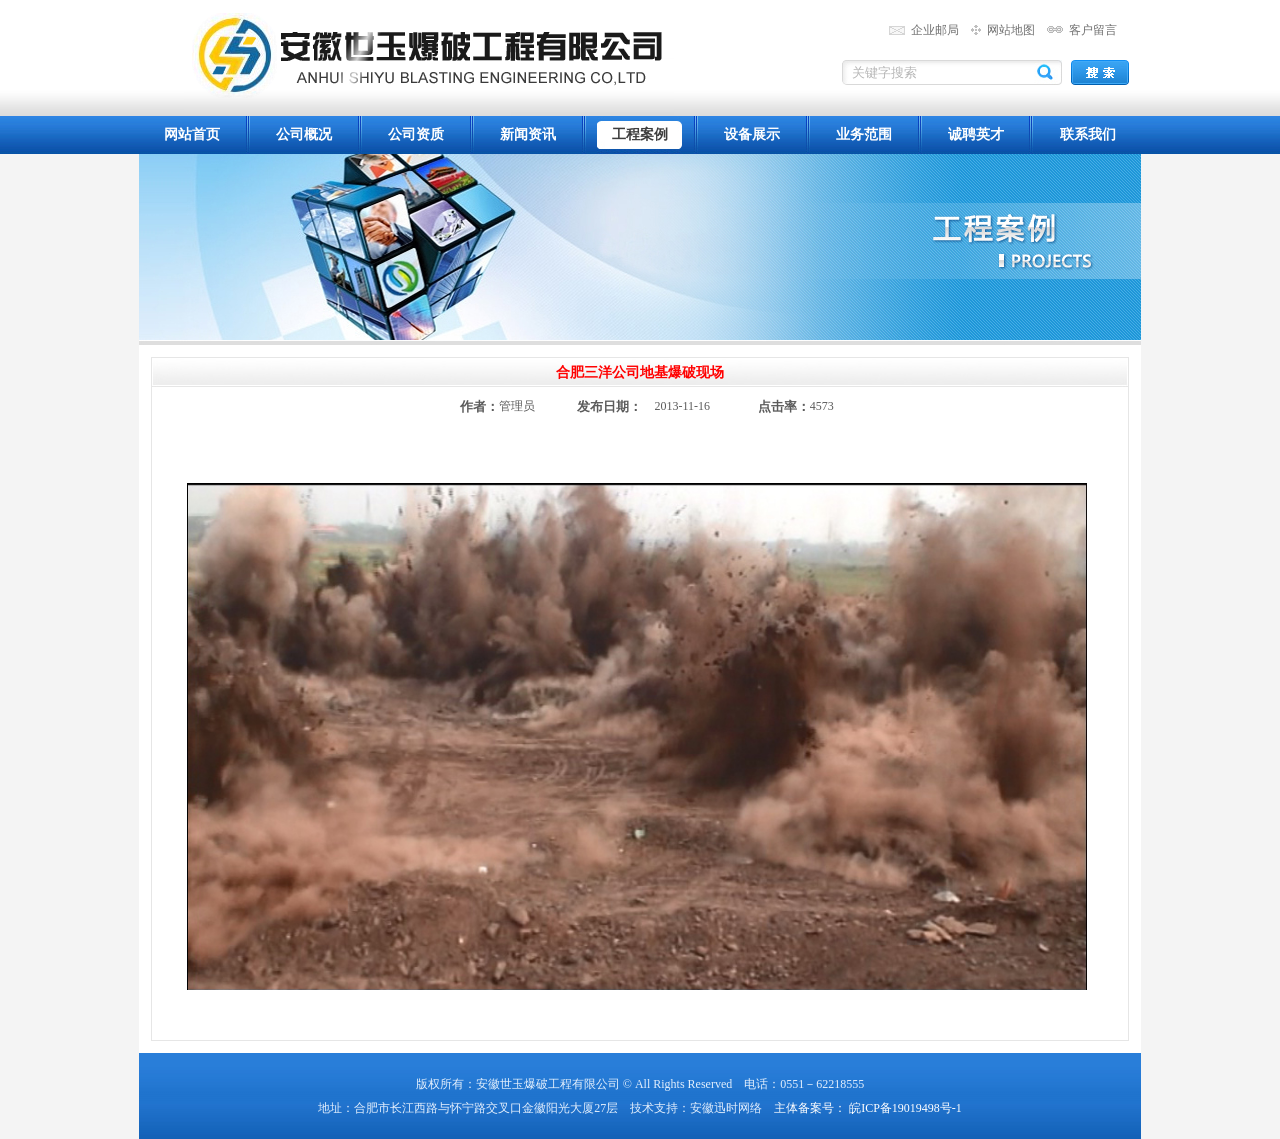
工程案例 (640, 134)
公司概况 (304, 134)
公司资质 (416, 134)
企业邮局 (935, 30)
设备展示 (752, 134)
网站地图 (1011, 30)
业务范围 (864, 134)
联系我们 (1088, 134)
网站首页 (192, 134)
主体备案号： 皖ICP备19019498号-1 (868, 1108)
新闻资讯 (528, 134)
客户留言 (1093, 30)
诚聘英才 (976, 134)
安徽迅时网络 (726, 1108)
